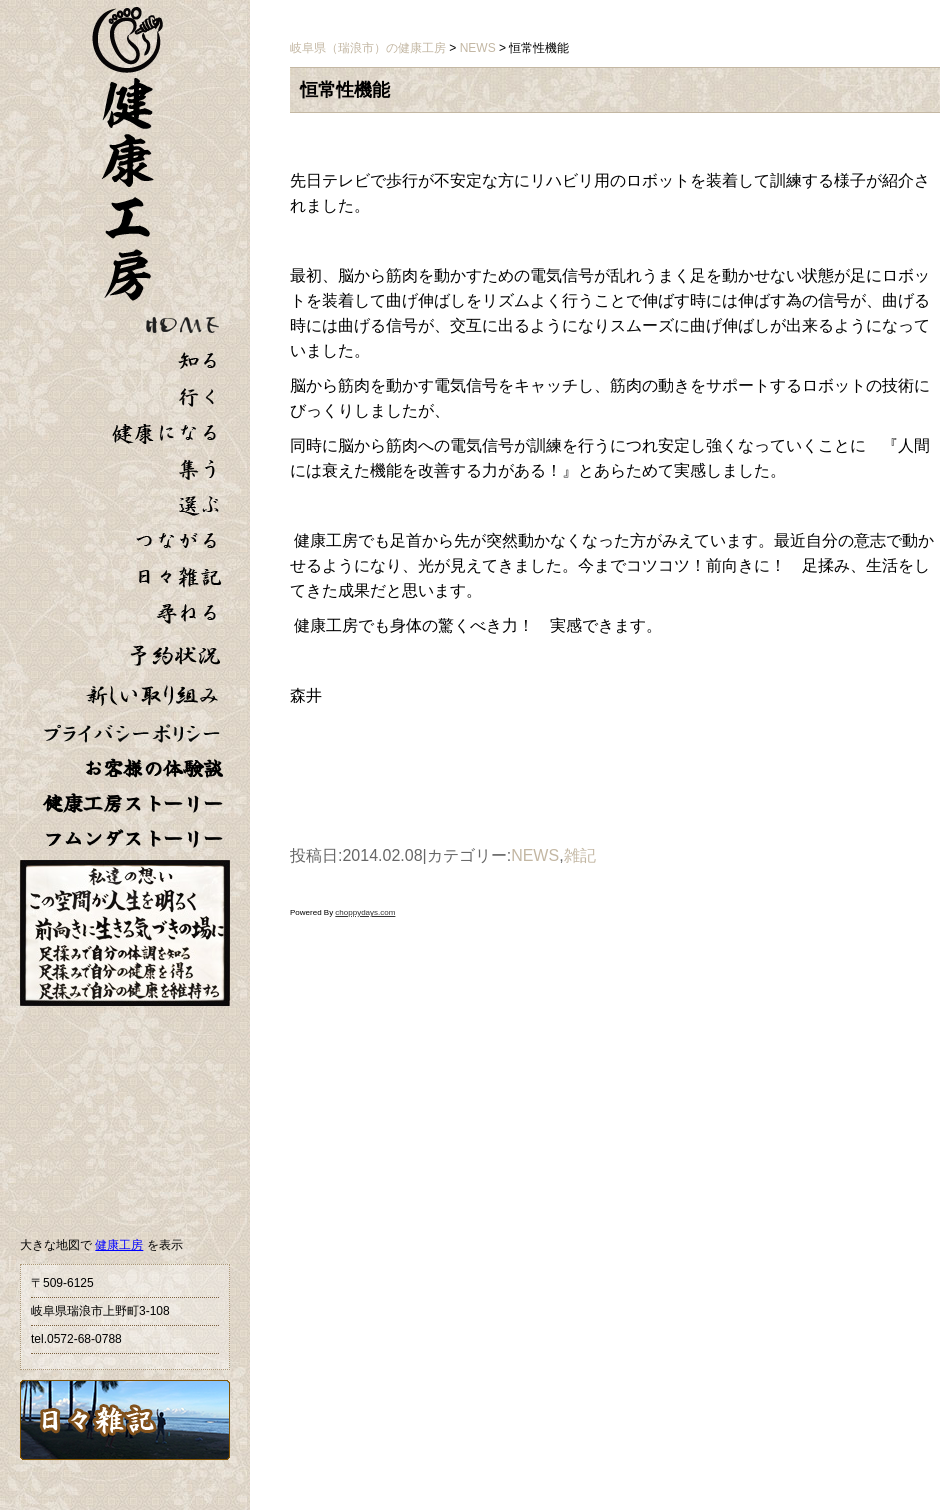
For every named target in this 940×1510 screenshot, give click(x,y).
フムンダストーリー (133, 838)
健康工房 (119, 1245)
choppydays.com (365, 912)
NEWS (535, 855)
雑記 (580, 855)
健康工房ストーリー (133, 803)
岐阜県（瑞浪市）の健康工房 (368, 48)
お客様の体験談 (153, 768)
